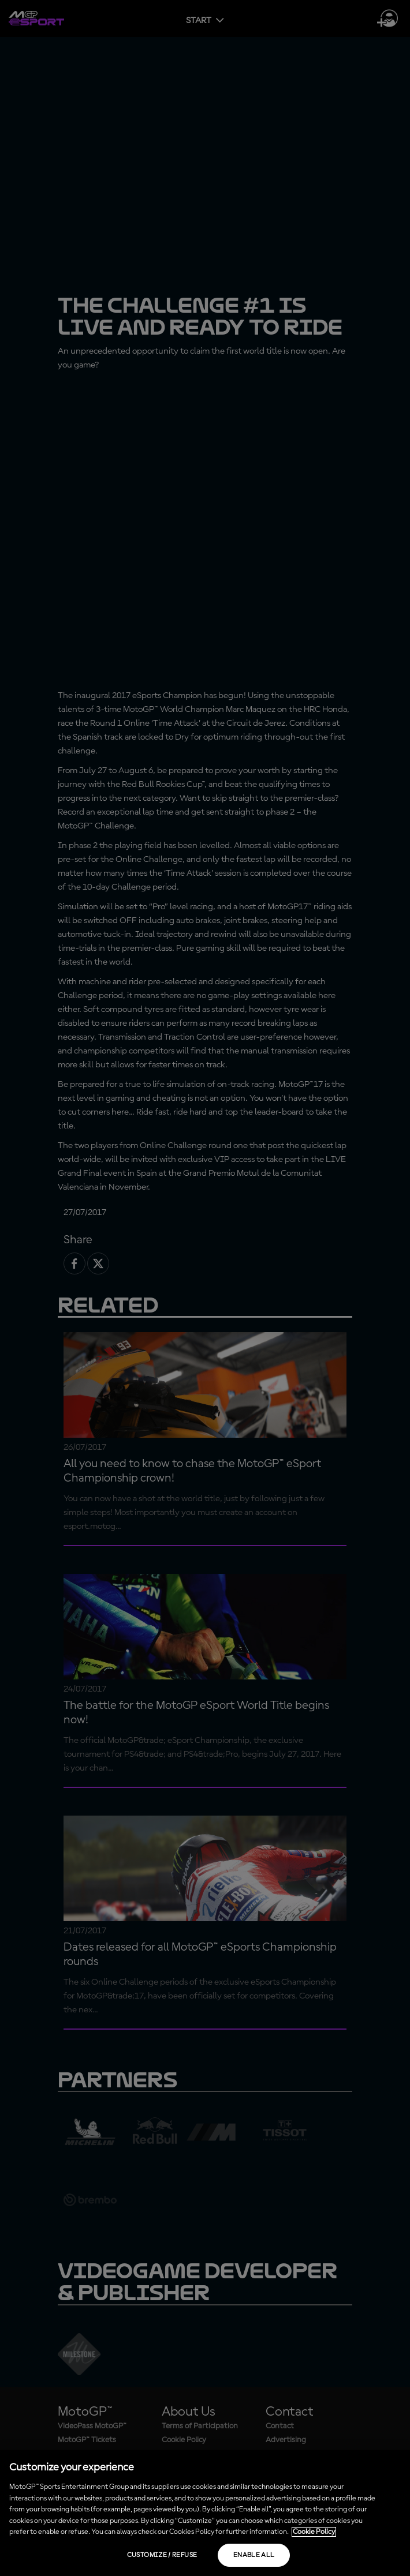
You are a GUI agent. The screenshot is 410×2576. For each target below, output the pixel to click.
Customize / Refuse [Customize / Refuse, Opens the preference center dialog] (162, 2555)
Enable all (254, 2555)
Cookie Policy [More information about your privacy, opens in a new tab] (314, 2532)
